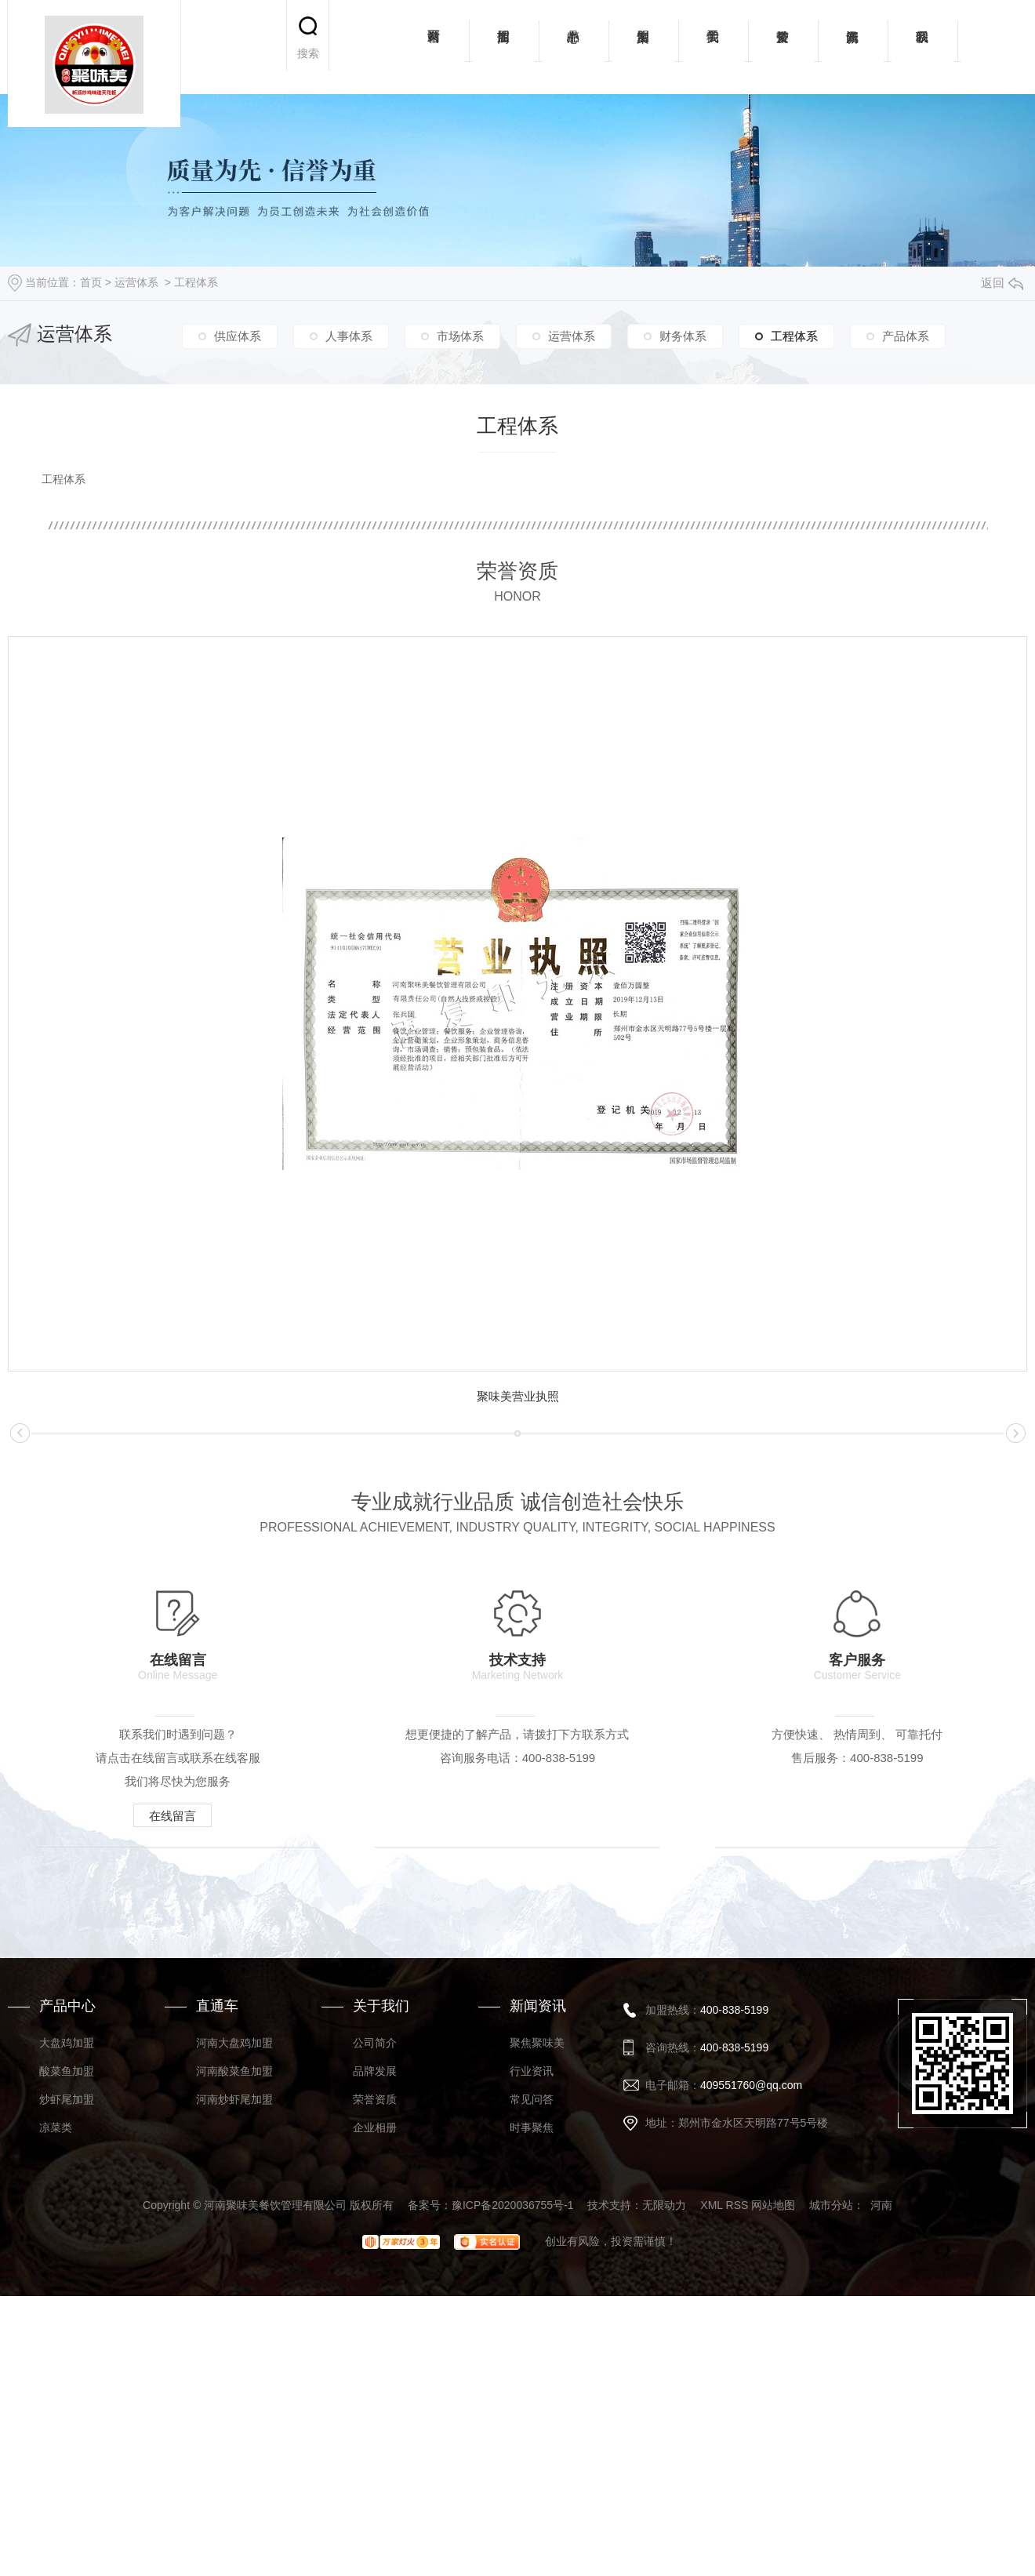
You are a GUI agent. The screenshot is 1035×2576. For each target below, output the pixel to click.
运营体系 (136, 282)
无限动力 (664, 2504)
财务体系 (682, 336)
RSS (737, 2504)
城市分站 (831, 2504)
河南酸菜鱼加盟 (234, 2370)
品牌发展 (375, 2370)
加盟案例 (643, 47)
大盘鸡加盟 (66, 2342)
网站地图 (773, 2504)
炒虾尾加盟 (66, 2399)
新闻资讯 (853, 47)
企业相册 (375, 2427)
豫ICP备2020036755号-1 (513, 2504)
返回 (1002, 282)
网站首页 (434, 47)
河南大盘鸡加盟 (234, 2342)
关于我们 (713, 47)
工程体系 (196, 282)
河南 (881, 2504)
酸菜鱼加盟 (66, 2370)
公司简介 (375, 2342)
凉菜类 (55, 2427)
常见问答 (532, 2399)
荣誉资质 (783, 47)
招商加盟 (504, 47)
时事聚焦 (532, 2427)
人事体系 (348, 336)
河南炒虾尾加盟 (234, 2399)
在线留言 (181, 1815)
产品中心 (573, 47)
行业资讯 (532, 2370)
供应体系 (237, 336)
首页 (91, 282)
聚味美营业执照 (518, 1396)
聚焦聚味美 (537, 2342)
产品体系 (905, 336)
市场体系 (460, 336)
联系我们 (922, 47)
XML (711, 2504)
